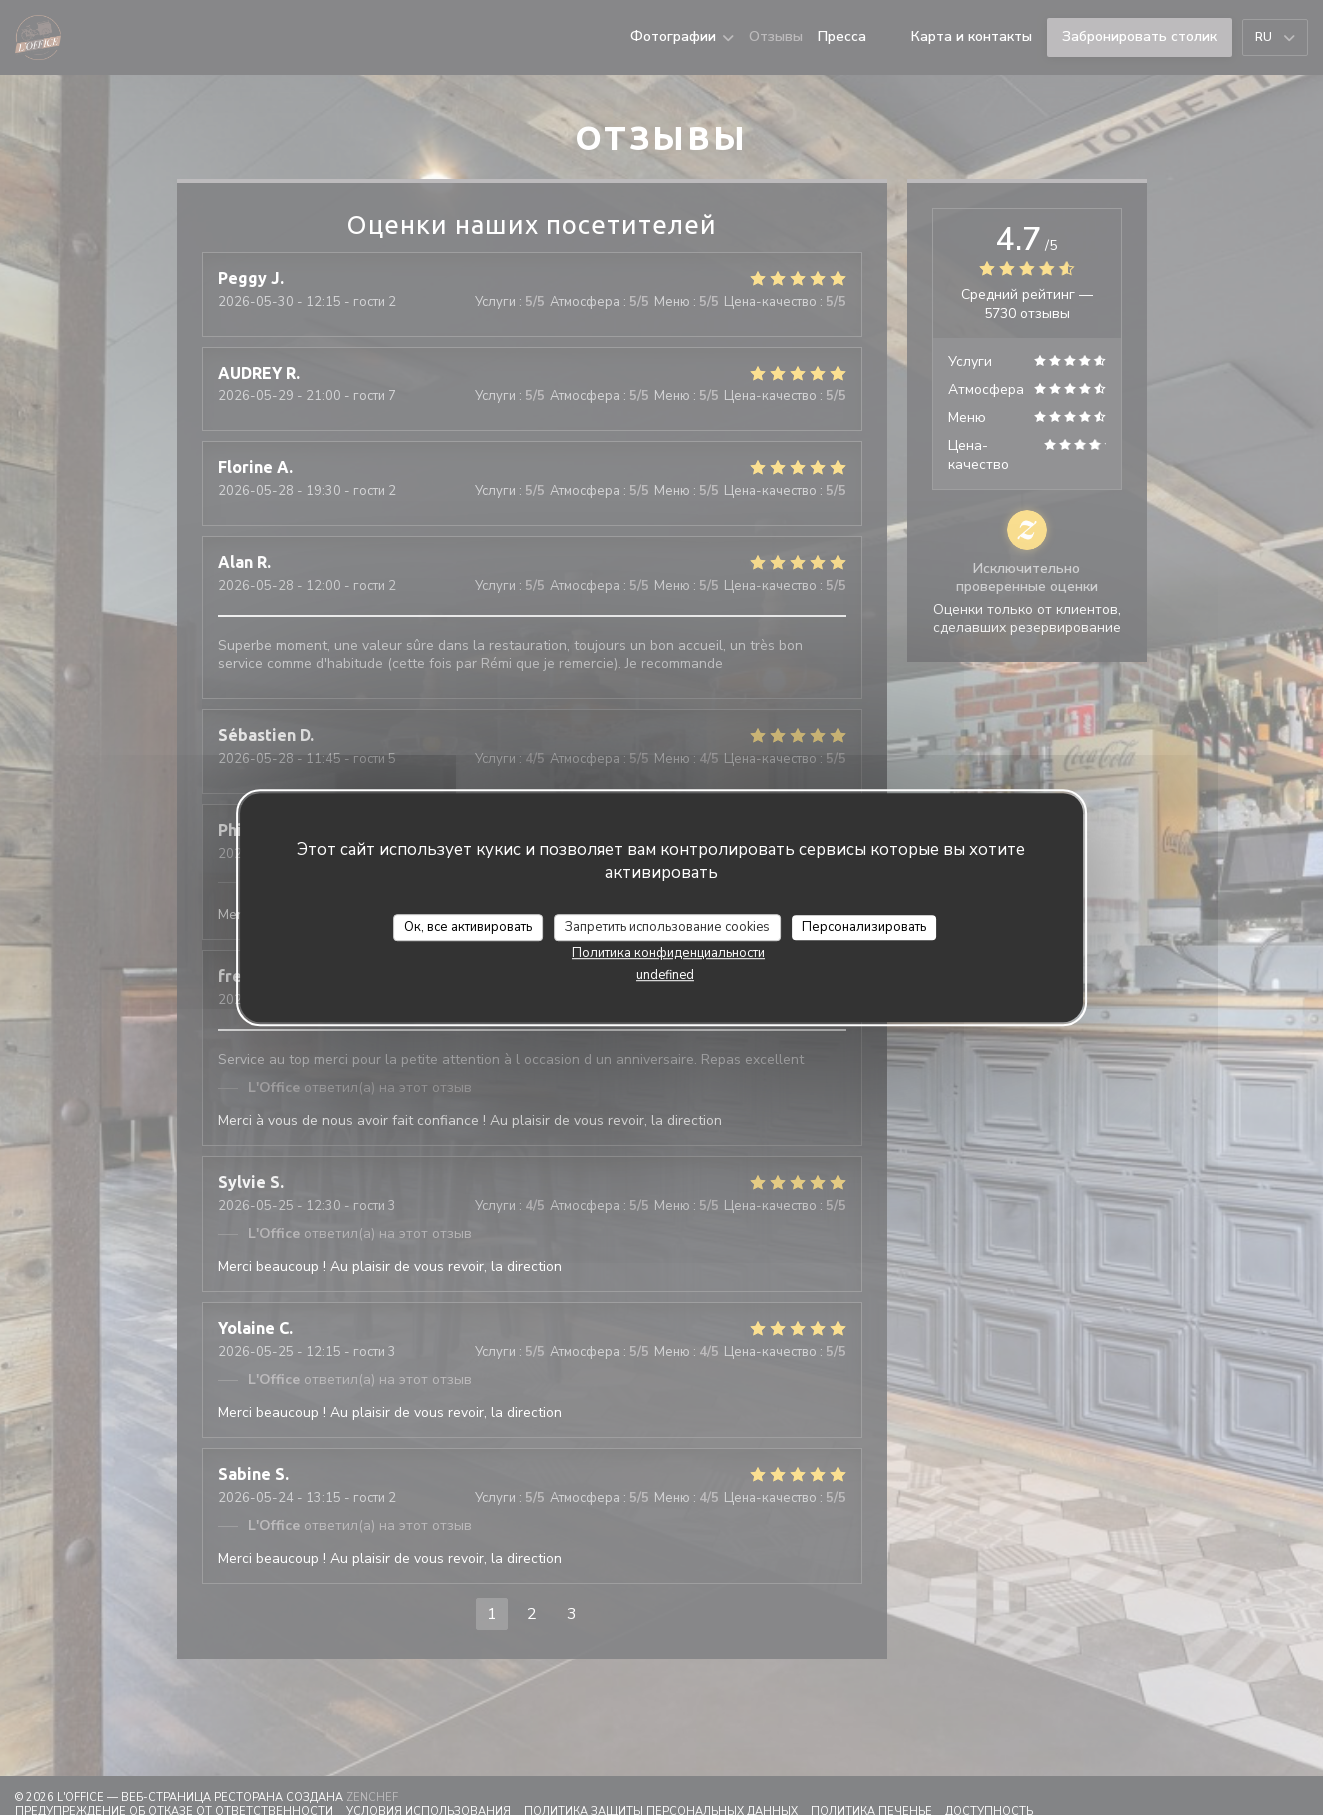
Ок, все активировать (468, 927)
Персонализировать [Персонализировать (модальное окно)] (864, 927)
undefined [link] (665, 975)
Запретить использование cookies (667, 927)
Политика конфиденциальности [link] (668, 953)
